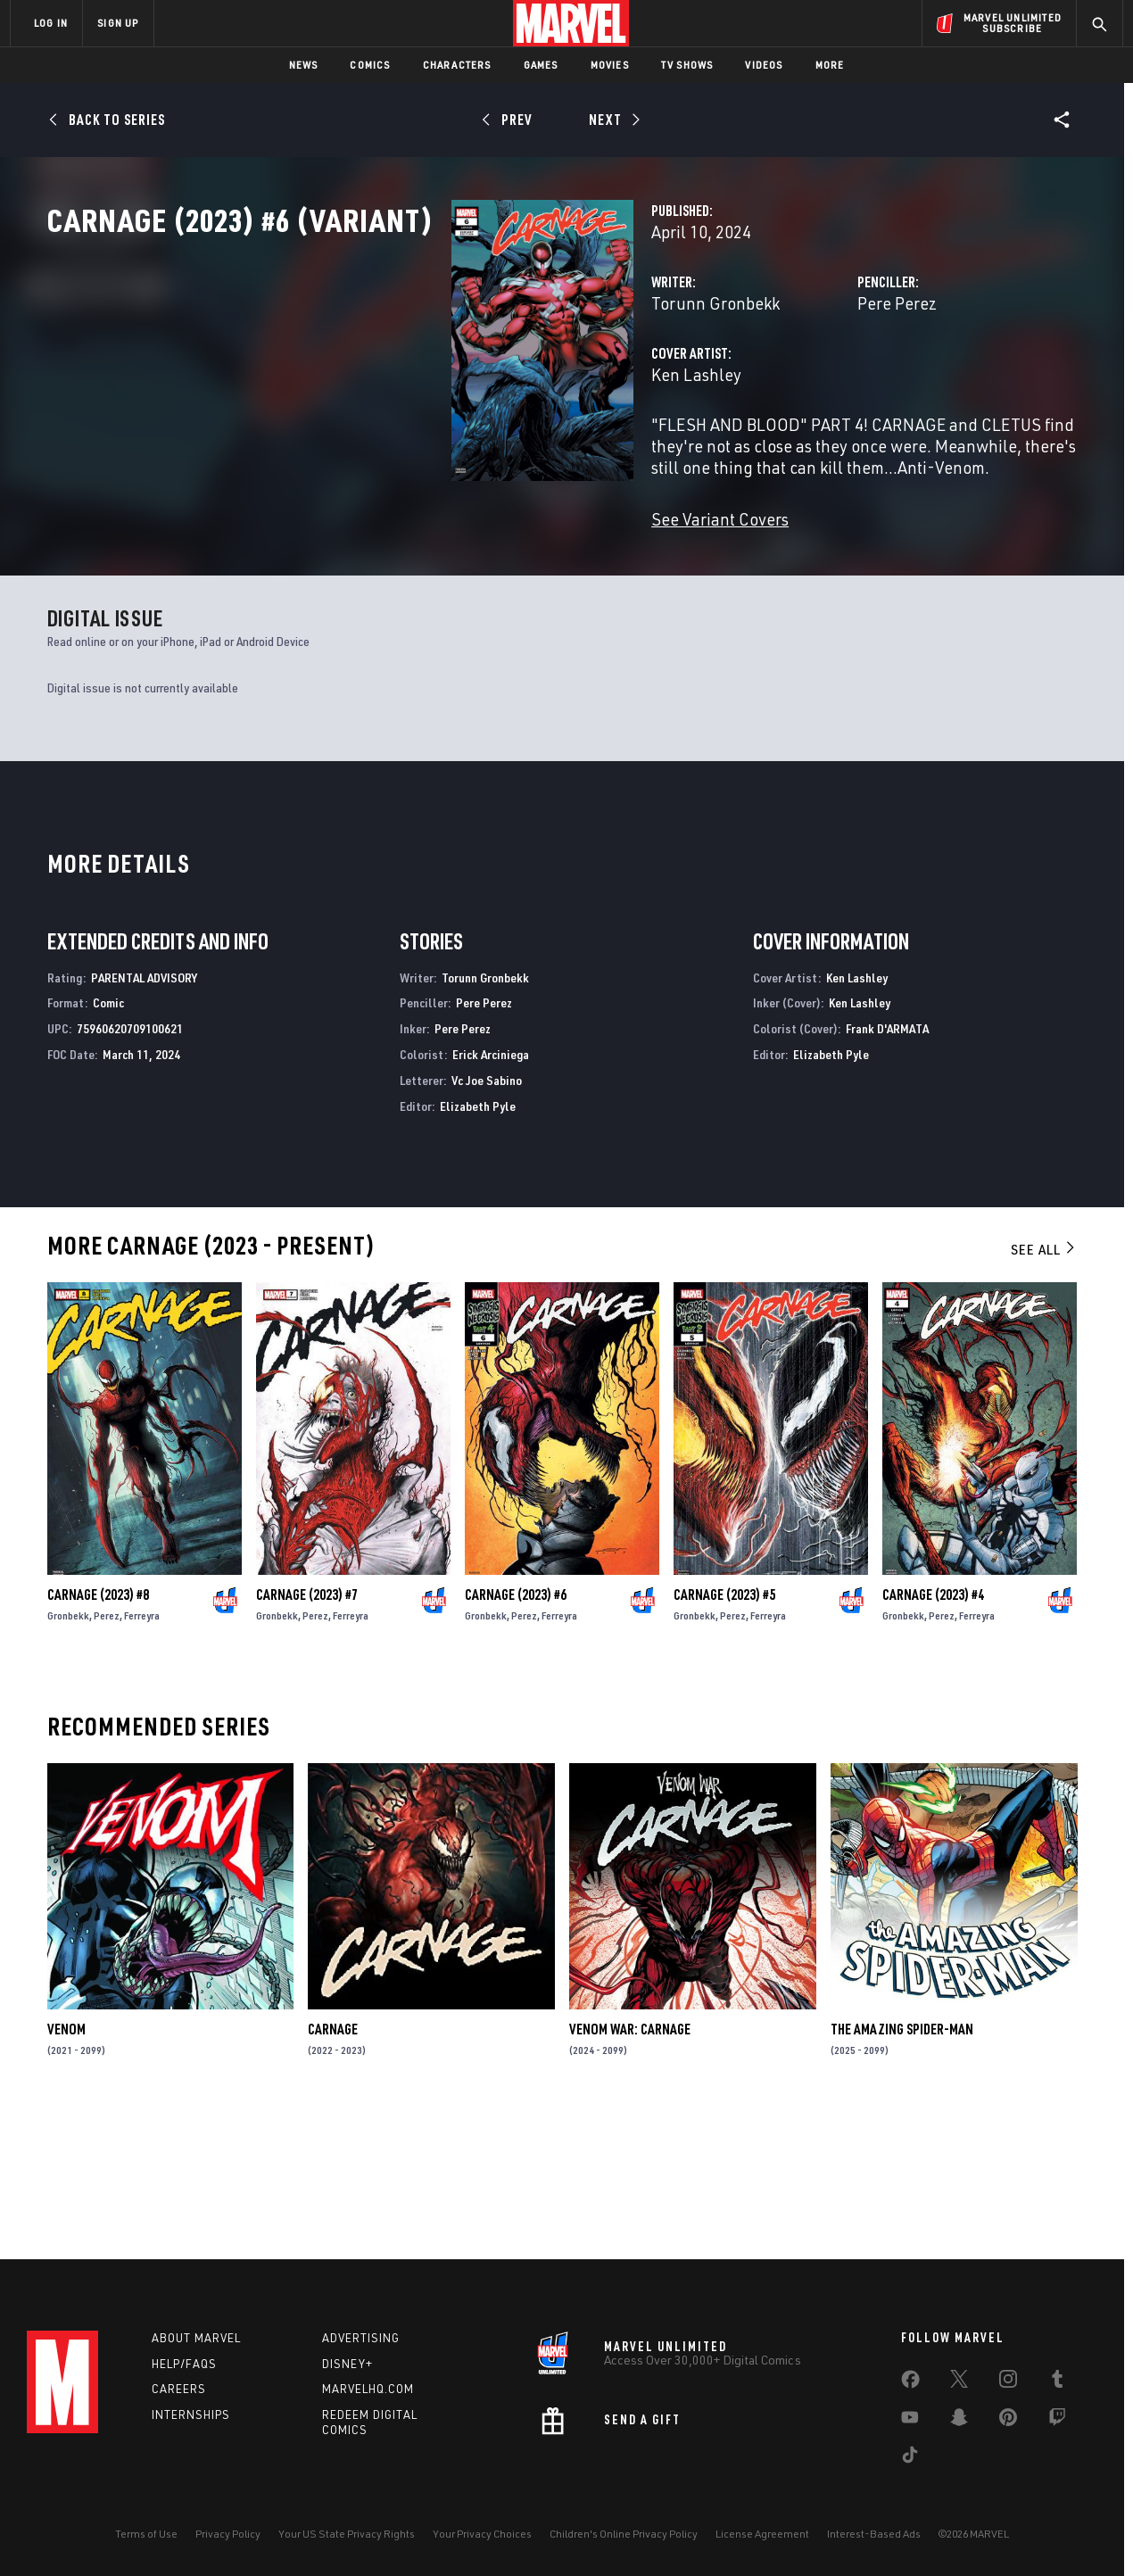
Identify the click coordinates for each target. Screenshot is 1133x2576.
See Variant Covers (437, 576)
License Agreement (762, 2533)
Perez (107, 1752)
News (303, 64)
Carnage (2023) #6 (515, 1731)
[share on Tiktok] (910, 2458)
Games (541, 64)
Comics (370, 64)
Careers (179, 2388)
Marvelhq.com (368, 2388)
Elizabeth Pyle (478, 1241)
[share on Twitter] (959, 2382)
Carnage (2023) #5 (724, 1731)
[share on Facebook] (910, 2383)
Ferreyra (142, 1752)
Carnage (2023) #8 (98, 1731)
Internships (191, 2414)
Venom (66, 2165)
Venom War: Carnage (630, 2165)
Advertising (361, 2338)
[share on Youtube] (910, 2421)
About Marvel (196, 2338)
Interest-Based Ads (874, 2533)
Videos (763, 64)
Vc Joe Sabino (486, 1216)
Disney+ (347, 2364)
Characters (457, 64)
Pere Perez (755, 381)
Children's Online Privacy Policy (624, 2533)
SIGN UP (117, 22)
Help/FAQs (184, 2364)
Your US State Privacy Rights (346, 2533)
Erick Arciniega (490, 1190)
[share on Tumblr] (1057, 2382)
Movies (610, 64)
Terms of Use (146, 2533)
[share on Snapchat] (959, 2421)
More (830, 64)
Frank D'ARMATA (887, 1164)
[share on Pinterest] (1008, 2421)
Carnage (333, 2165)
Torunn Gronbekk (432, 381)
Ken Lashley (413, 453)
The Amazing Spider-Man (902, 2165)
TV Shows (687, 64)
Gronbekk (68, 1752)
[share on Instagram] (1008, 2382)
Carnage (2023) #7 (307, 1731)
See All (1044, 1386)
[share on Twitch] (1057, 2421)
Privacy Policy (228, 2533)
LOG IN (51, 22)
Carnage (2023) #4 (933, 1731)
